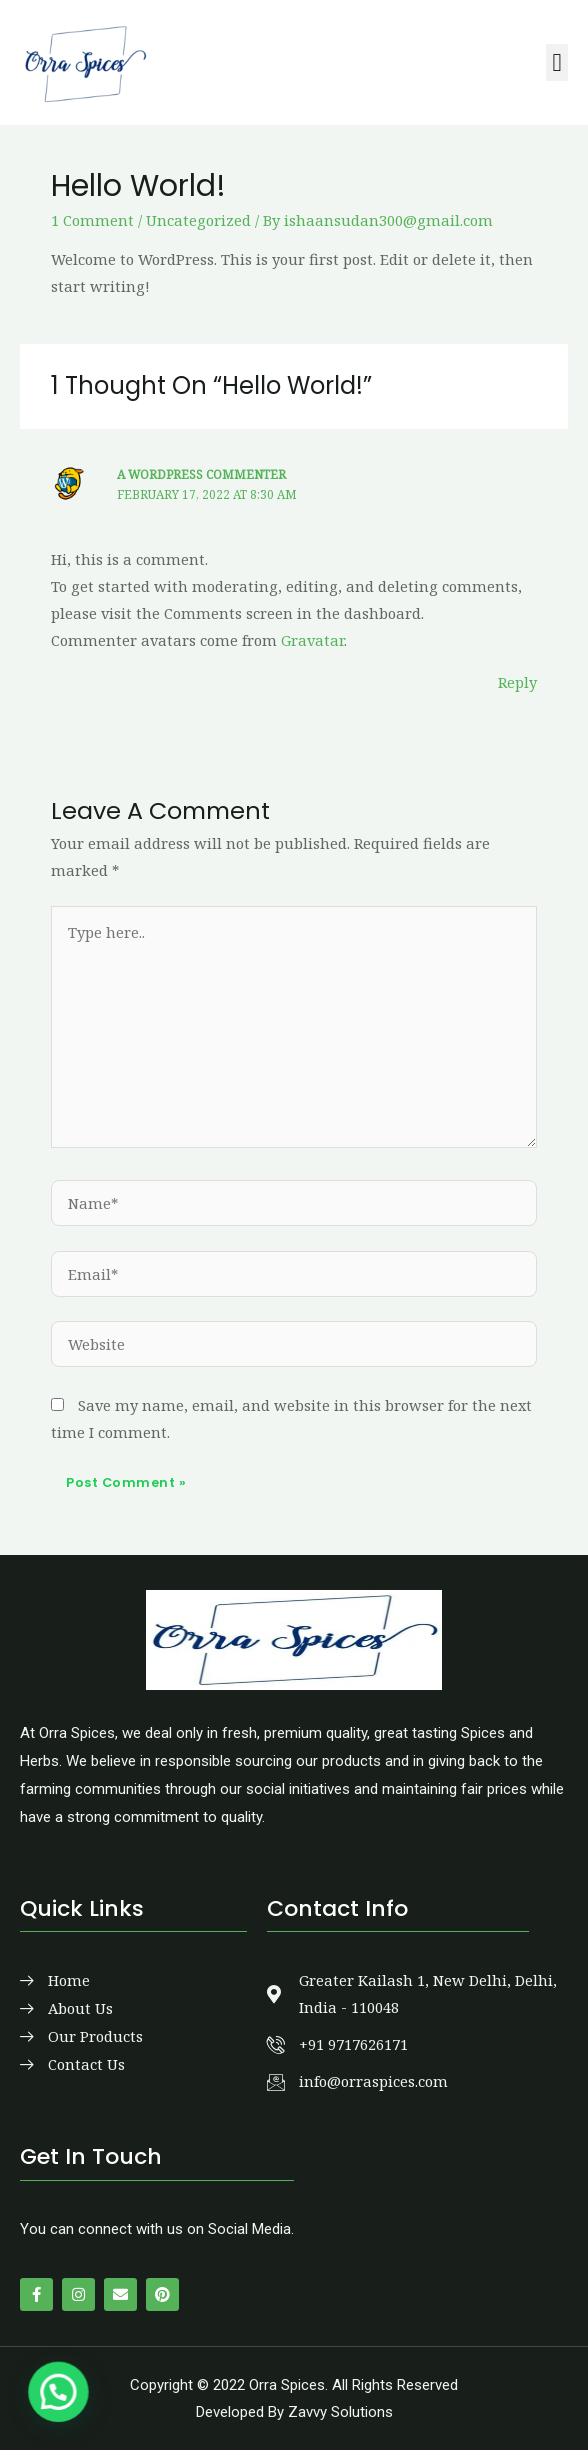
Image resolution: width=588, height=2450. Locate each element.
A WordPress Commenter (201, 474)
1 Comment (92, 220)
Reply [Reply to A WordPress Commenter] (517, 682)
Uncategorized (198, 220)
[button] (557, 63)
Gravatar (312, 640)
